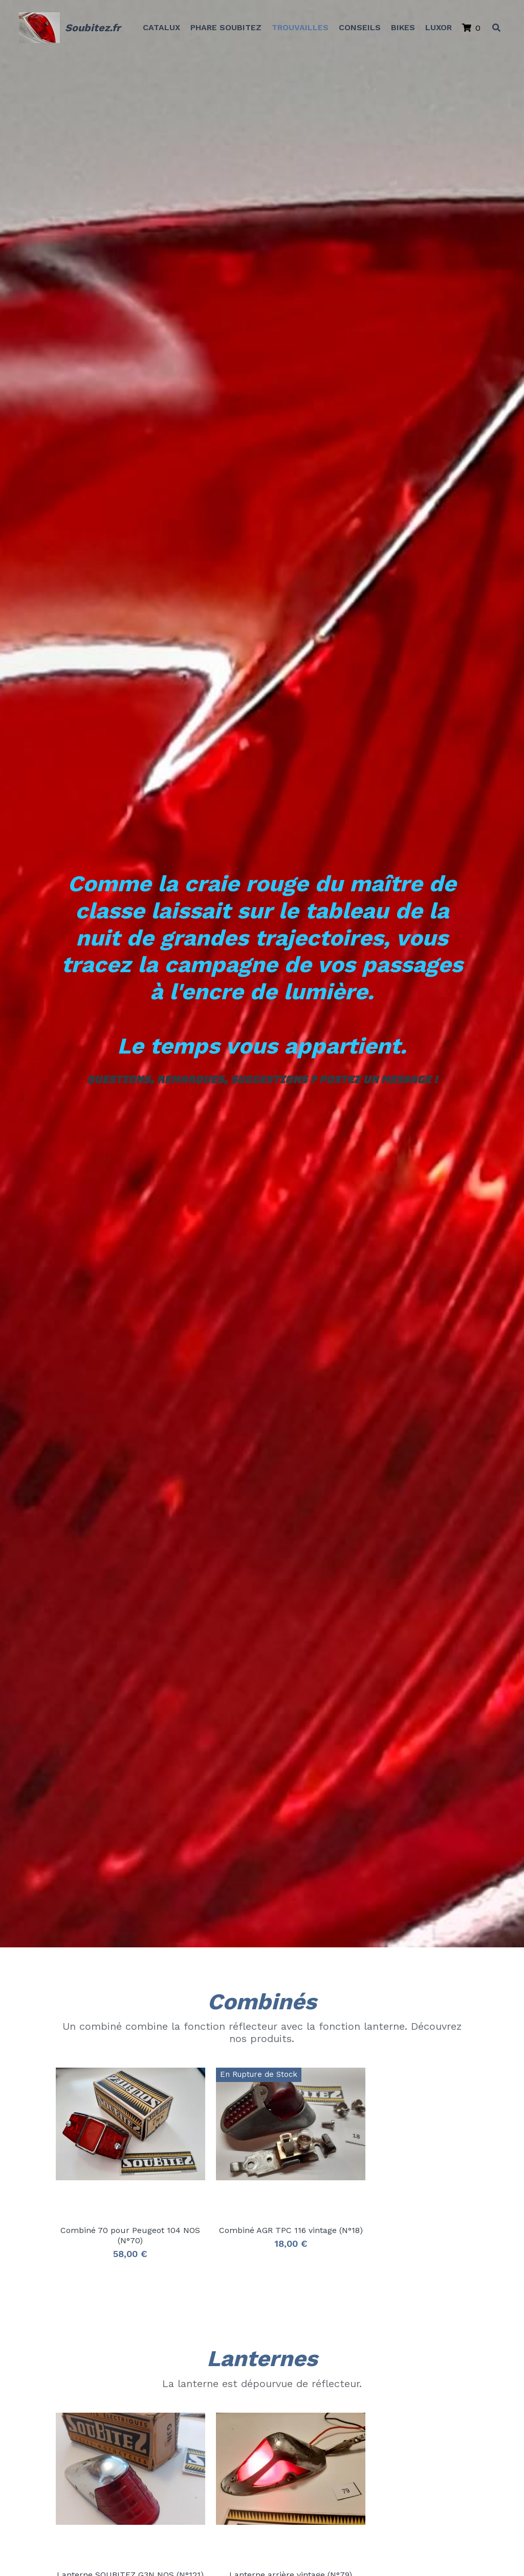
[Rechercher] (495, 28)
